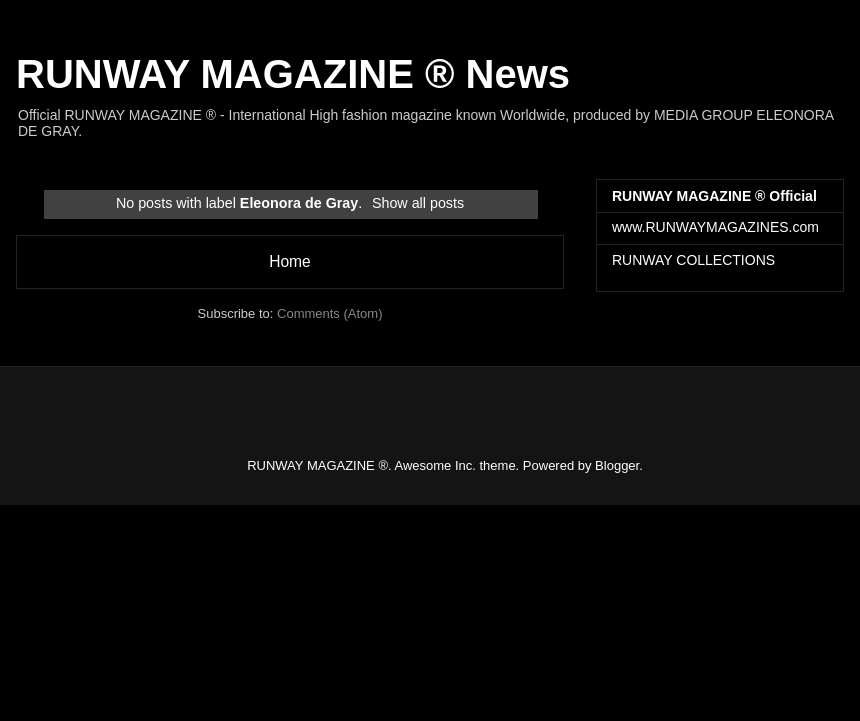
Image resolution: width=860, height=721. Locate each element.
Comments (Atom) (329, 313)
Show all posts (418, 203)
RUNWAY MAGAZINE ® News (293, 74)
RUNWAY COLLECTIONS (693, 260)
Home (290, 261)
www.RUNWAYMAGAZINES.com (715, 227)
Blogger (617, 465)
